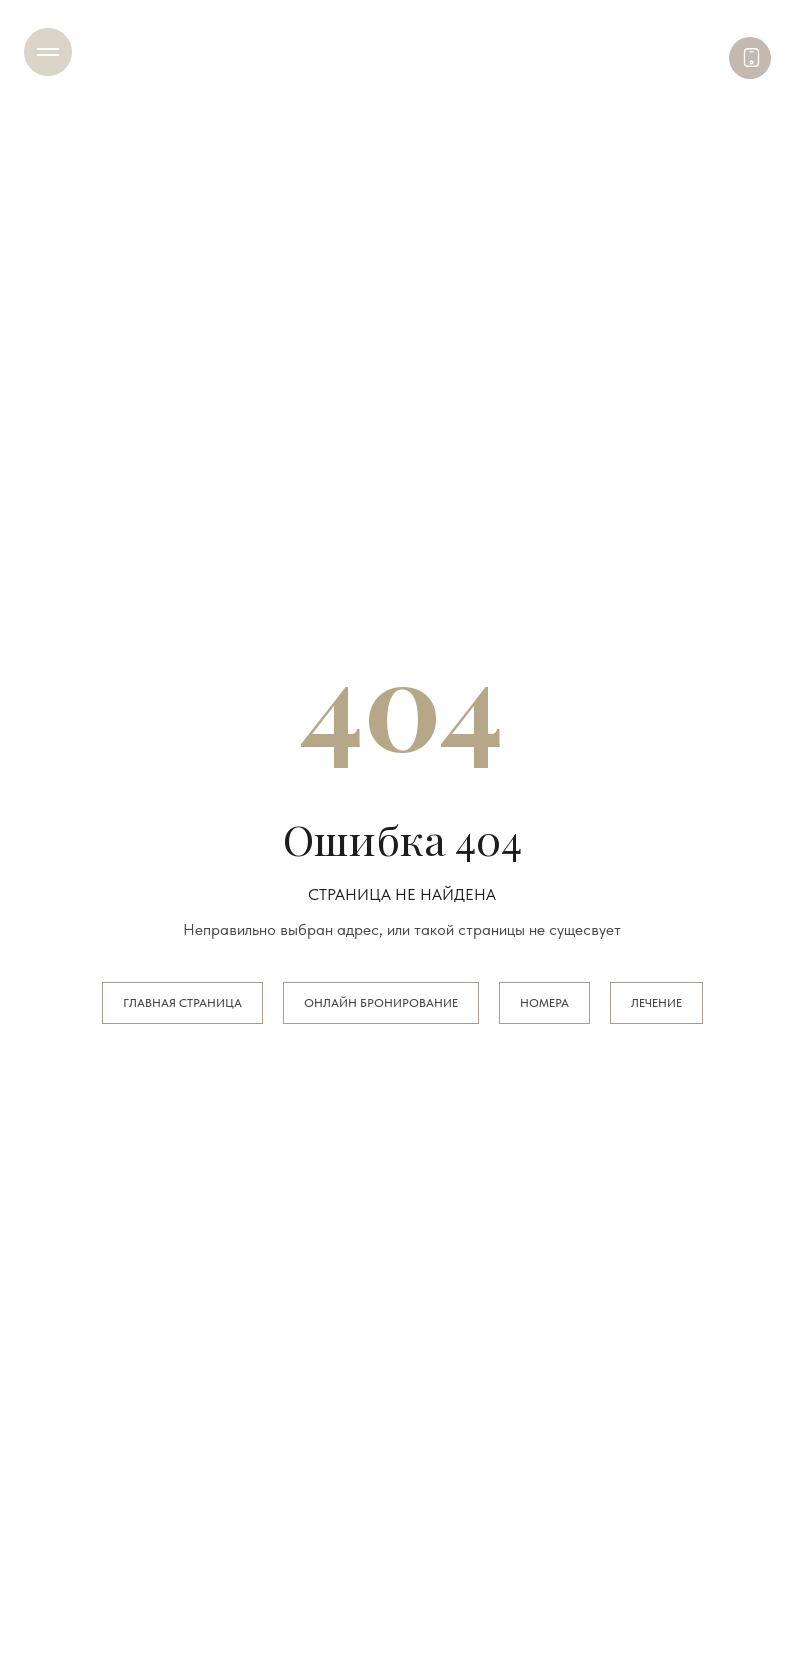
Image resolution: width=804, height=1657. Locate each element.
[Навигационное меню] (48, 52)
